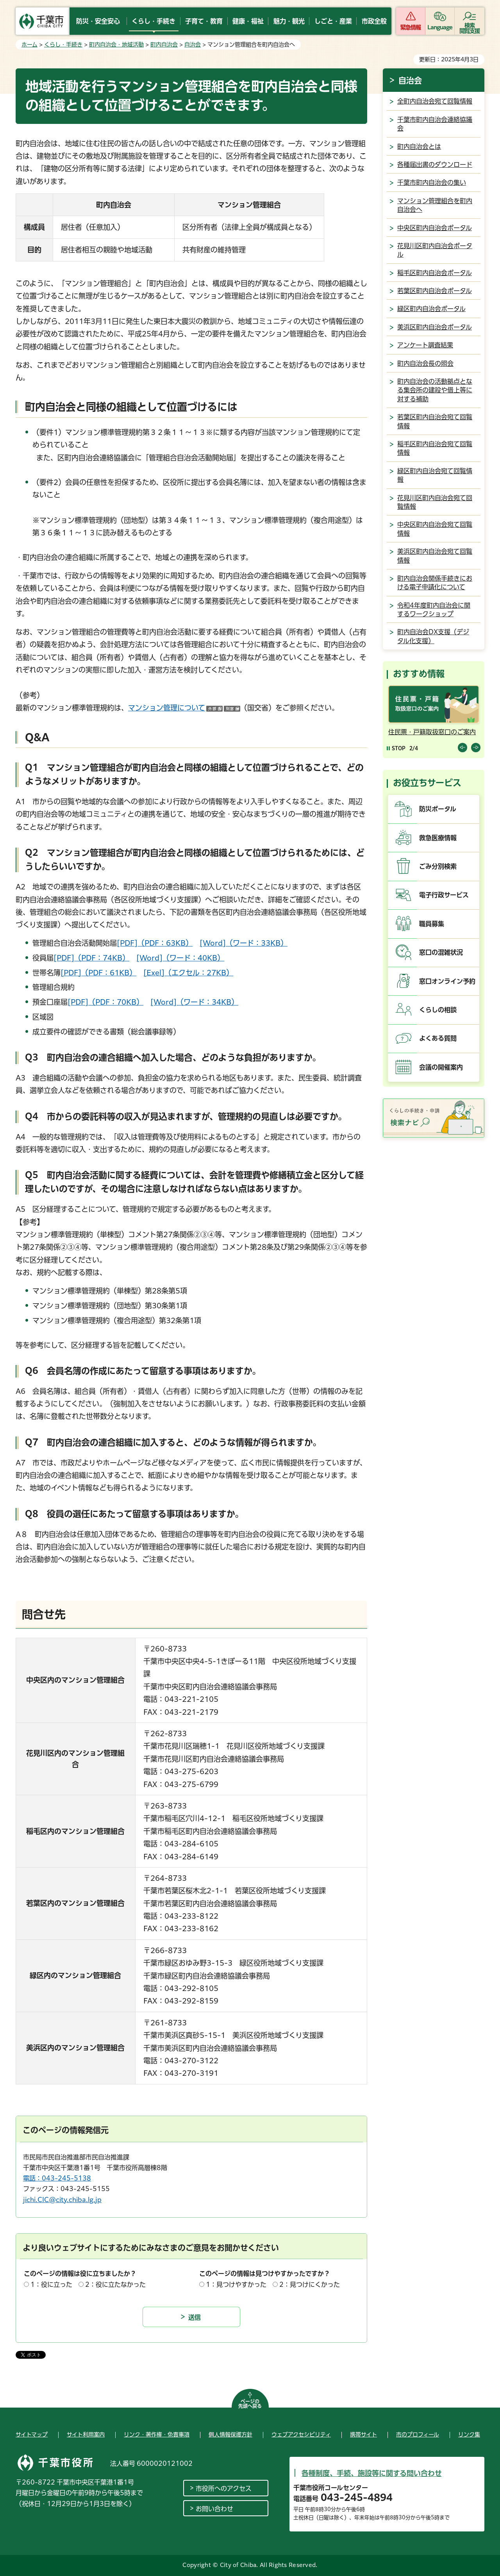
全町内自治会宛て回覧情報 (434, 101)
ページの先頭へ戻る (250, 2403)
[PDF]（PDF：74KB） (91, 957)
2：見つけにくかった (309, 2284)
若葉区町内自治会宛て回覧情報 (434, 421)
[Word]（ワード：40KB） (180, 957)
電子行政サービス (444, 895)
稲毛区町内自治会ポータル (434, 273)
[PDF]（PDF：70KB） (105, 1001)
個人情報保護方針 (230, 2434)
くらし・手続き (63, 44)
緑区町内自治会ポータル (431, 309)
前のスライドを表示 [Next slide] (475, 747)
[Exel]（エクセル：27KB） (188, 972)
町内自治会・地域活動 (116, 44)
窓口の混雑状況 (441, 952)
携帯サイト (363, 2434)
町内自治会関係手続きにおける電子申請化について (434, 582)
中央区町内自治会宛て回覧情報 (434, 528)
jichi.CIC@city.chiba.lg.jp (62, 2200)
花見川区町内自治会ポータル (434, 250)
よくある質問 (438, 1038)
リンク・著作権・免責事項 (156, 2434)
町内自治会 (164, 44)
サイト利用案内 (86, 2434)
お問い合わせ (214, 2509)
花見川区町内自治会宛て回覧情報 (434, 502)
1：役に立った (51, 2284)
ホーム (29, 44)
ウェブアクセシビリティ (301, 2434)
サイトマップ (32, 2434)
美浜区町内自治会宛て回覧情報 (434, 555)
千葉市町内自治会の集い (431, 182)
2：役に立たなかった (115, 2284)
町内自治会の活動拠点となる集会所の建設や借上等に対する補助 (434, 390)
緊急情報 (410, 27)
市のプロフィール (417, 2434)
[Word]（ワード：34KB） (194, 1001)
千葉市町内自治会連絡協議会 (434, 123)
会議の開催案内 (441, 1067)
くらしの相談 (438, 1010)
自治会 (192, 44)
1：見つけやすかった (236, 2284)
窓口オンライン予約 (447, 981)
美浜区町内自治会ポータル (434, 327)
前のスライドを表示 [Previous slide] (462, 747)
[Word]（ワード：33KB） (244, 942)
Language (440, 27)
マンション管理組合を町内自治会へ (434, 205)
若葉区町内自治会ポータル (434, 291)
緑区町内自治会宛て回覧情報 (434, 475)
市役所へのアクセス (224, 2488)
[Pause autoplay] (396, 748)
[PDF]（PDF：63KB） (155, 942)
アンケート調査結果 (425, 345)
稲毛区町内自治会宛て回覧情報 (434, 448)
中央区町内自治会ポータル (434, 228)
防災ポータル (437, 809)
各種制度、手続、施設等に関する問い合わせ (372, 2473)
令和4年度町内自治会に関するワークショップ (433, 609)
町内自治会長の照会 (425, 363)
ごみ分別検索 (438, 866)
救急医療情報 (438, 838)
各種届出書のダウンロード (434, 164)
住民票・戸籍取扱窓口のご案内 (432, 732)
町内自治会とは (419, 146)
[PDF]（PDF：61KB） (98, 972)
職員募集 (431, 924)
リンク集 (469, 2434)
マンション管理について (184, 707)
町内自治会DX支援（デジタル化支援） (433, 636)
